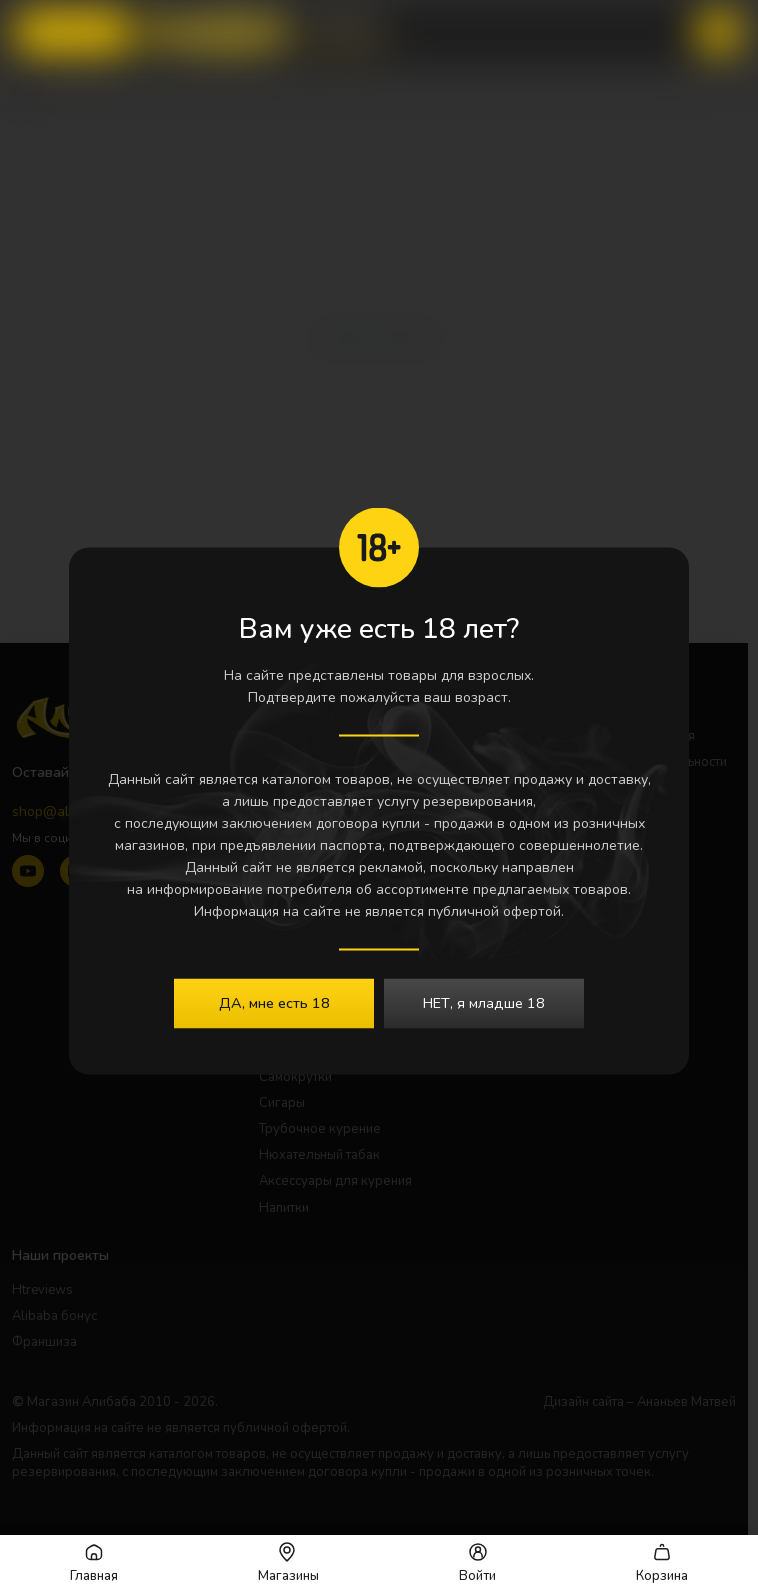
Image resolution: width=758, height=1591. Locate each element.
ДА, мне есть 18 (274, 1002)
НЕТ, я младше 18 (484, 1002)
